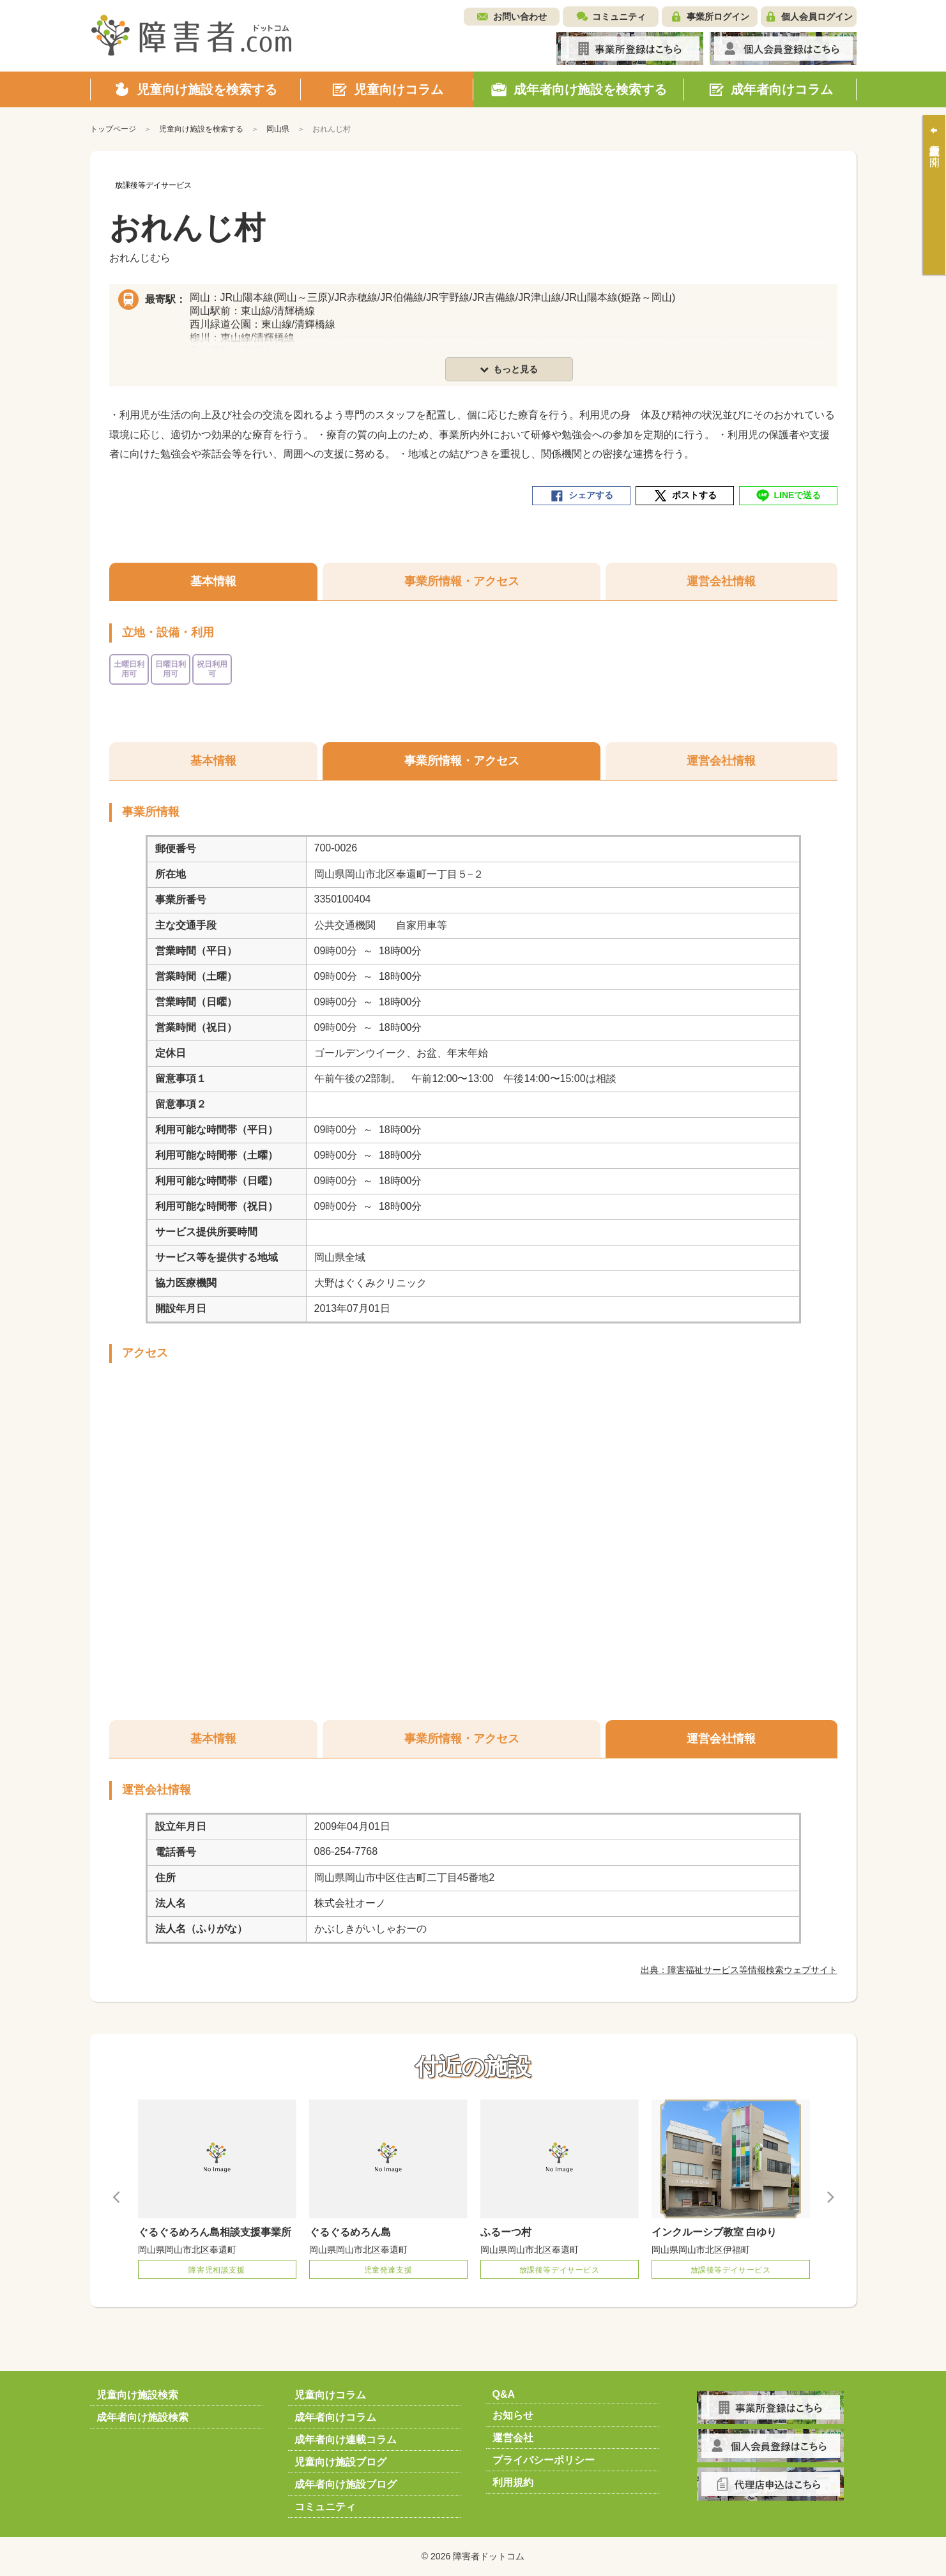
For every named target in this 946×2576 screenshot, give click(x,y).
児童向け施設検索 (137, 2394)
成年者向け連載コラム (345, 2439)
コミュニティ (619, 16)
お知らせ (512, 2415)
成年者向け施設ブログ (345, 2484)
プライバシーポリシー (543, 2460)
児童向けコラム (330, 2394)
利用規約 (512, 2482)
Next (829, 2197)
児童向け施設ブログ (340, 2462)
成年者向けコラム (335, 2417)
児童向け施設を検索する (201, 129)
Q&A (503, 2394)
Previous (116, 2197)
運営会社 (512, 2437)
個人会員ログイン (817, 16)
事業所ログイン (718, 16)
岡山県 (277, 129)
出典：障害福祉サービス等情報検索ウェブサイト (739, 1970)
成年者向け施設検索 (142, 2417)
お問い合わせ (520, 16)
